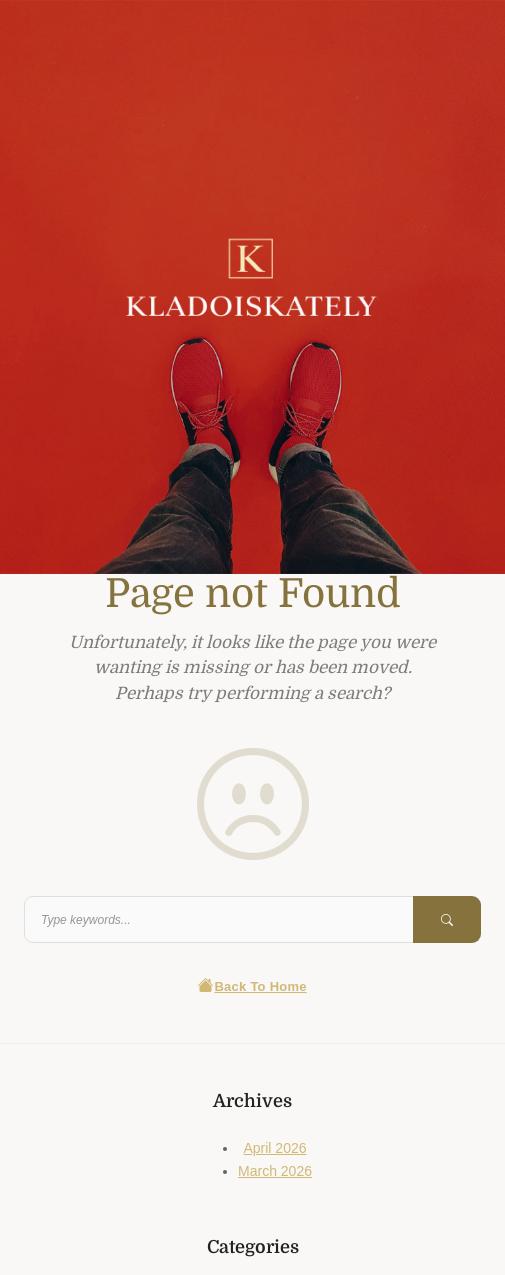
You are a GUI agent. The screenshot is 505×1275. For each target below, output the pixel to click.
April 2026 (274, 1148)
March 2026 (275, 1171)
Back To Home (252, 986)
